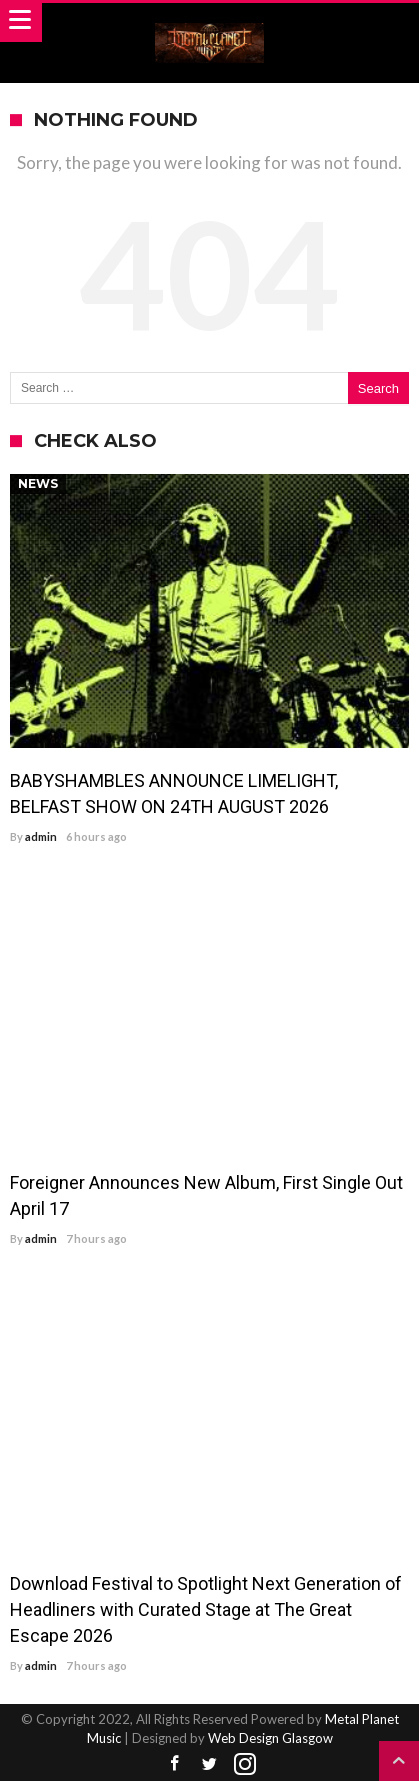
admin (41, 836)
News (38, 483)
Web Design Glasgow (270, 1738)
